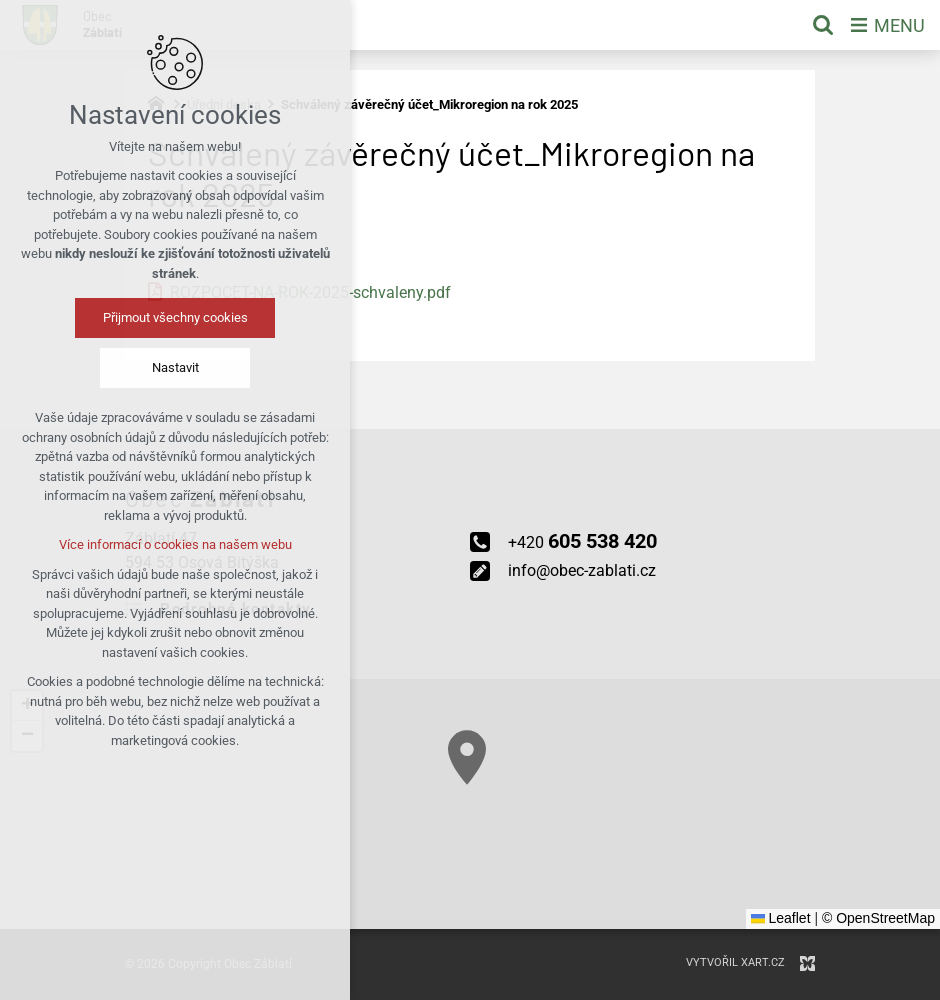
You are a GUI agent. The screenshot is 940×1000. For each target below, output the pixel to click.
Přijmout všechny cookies (175, 317)
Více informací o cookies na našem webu (175, 544)
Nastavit (175, 367)
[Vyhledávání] (823, 25)
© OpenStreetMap (878, 918)
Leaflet (781, 918)
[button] (467, 757)
